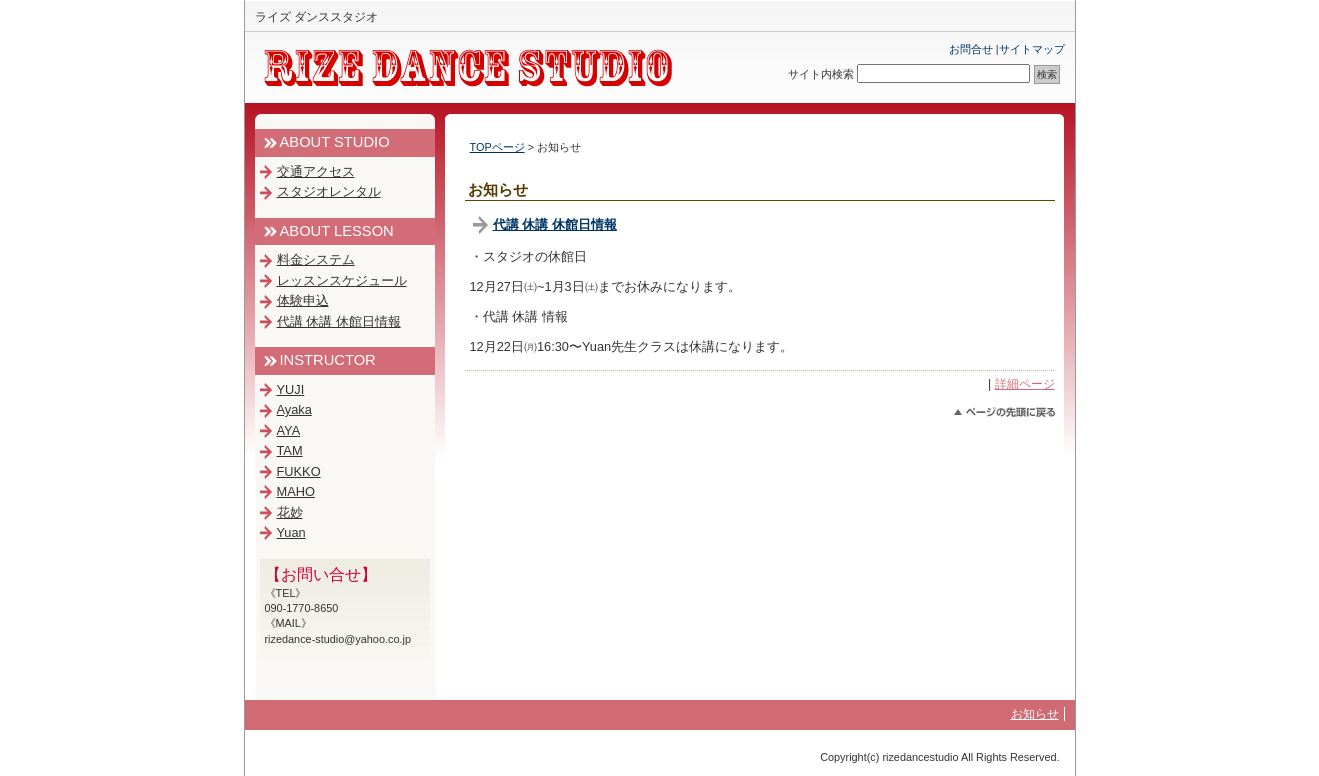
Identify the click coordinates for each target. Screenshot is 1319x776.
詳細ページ (1025, 384)
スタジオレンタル (329, 191)
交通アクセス (316, 171)
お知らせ (1035, 714)
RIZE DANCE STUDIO (480, 68)
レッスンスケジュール (342, 280)
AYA (289, 430)
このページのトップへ (1004, 412)
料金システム (316, 259)
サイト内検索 (821, 74)
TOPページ (497, 147)
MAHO (296, 491)
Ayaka (294, 409)
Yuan (291, 532)
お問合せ (971, 49)
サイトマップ (1032, 49)
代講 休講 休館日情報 (555, 224)
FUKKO (299, 471)
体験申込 (303, 300)
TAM (290, 450)
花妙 (290, 512)
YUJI (291, 389)
